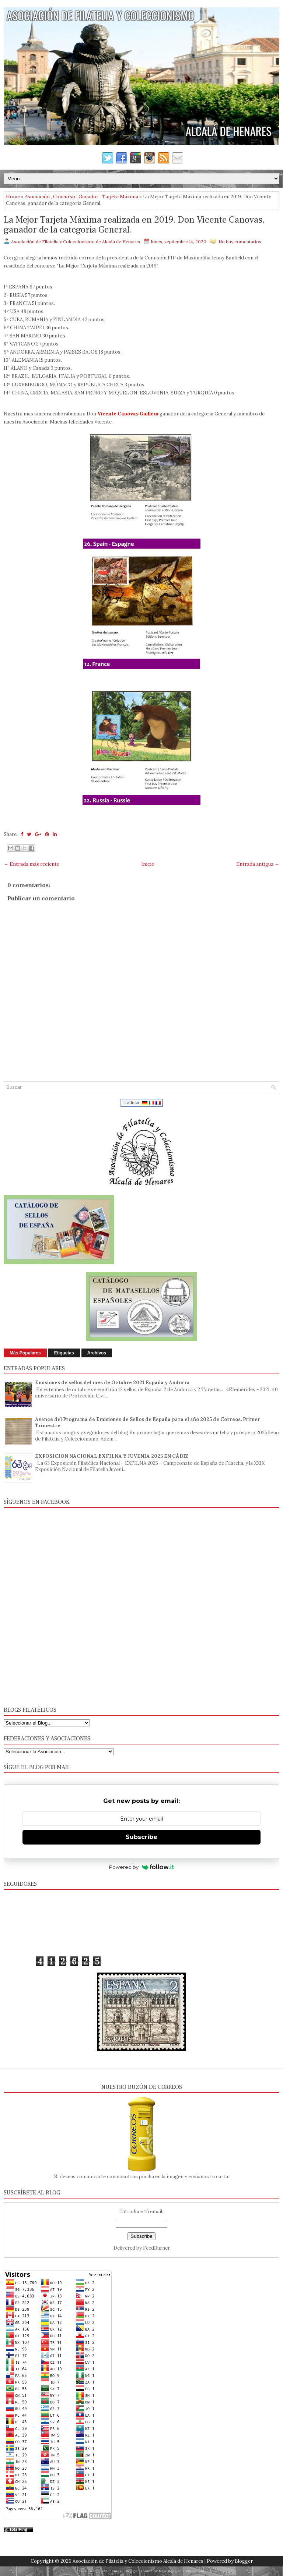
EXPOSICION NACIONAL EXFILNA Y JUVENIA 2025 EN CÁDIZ (111, 1456)
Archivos (96, 1353)
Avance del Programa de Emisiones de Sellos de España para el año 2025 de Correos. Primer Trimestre (147, 1422)
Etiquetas (64, 1353)
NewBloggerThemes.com (181, 2571)
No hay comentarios (240, 241)
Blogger (244, 2561)
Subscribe (141, 1836)
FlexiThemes (109, 2571)
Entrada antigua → (257, 864)
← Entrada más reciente (31, 864)
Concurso (64, 197)
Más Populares (25, 1353)
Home (13, 197)
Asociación (37, 197)
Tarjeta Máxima (120, 197)
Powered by (141, 1867)
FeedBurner (156, 2248)
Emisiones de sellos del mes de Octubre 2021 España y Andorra (112, 1382)
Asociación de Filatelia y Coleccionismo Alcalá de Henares (138, 2561)
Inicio (147, 864)
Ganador (88, 197)
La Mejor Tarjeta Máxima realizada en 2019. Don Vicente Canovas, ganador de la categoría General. (134, 225)
